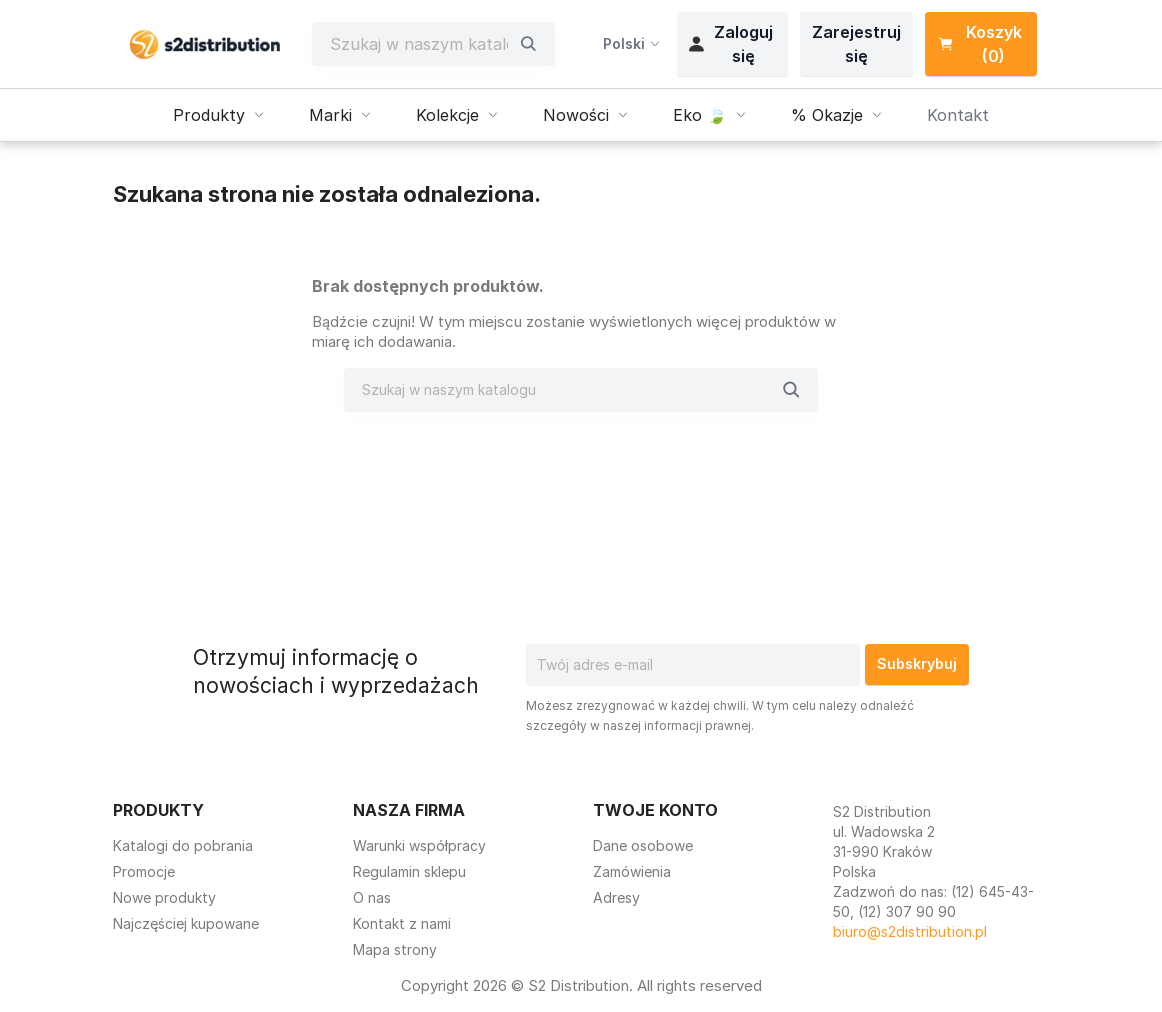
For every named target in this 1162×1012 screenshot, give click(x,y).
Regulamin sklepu (409, 871)
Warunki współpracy (419, 845)
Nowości (588, 115)
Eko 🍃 (712, 115)
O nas (372, 897)
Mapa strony (395, 949)
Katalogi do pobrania (183, 845)
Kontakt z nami (402, 923)
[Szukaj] (419, 44)
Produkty (221, 115)
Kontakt (958, 115)
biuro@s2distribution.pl (910, 931)
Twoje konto (655, 810)
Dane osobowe (643, 845)
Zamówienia (632, 871)
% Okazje (839, 115)
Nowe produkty (164, 897)
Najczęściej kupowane (186, 923)
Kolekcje (459, 115)
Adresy (616, 897)
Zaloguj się (731, 44)
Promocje (144, 871)
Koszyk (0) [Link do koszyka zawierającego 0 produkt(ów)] (979, 44)
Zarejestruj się (856, 44)
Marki (342, 115)
